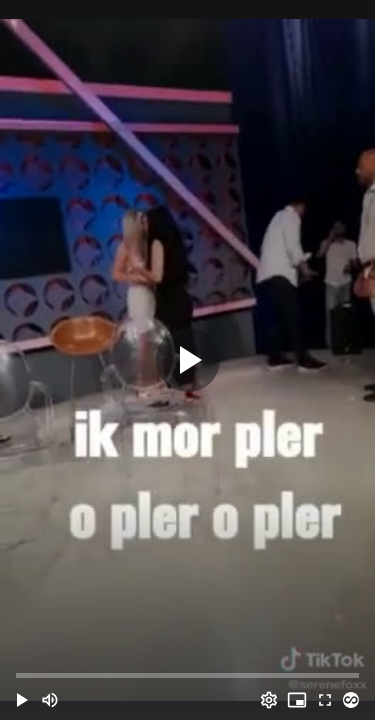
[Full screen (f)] (325, 700)
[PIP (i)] (297, 700)
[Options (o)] (269, 700)
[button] (22, 700)
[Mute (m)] (50, 700)
